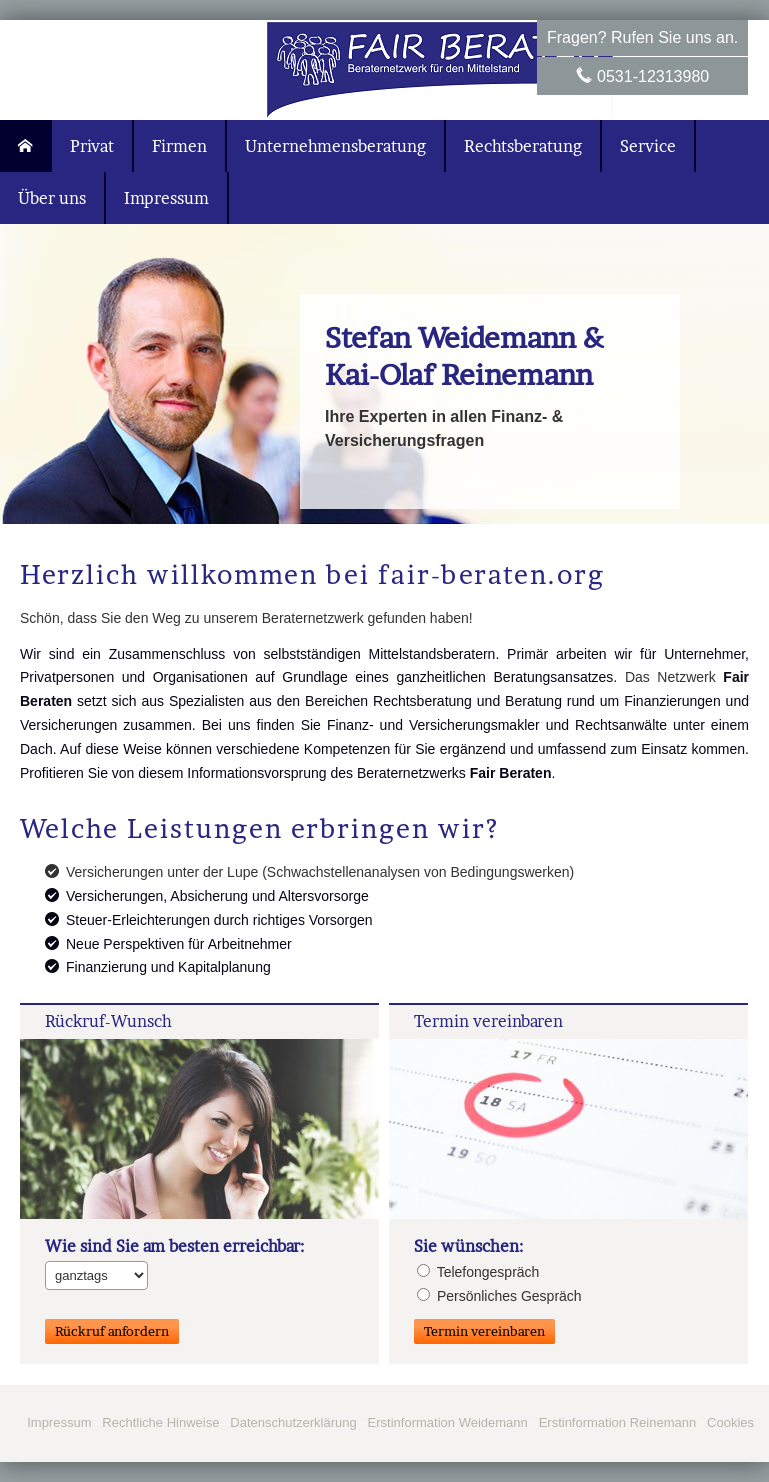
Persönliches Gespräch (499, 1296)
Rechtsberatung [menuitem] (523, 146)
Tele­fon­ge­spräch (478, 1272)
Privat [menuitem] (92, 146)
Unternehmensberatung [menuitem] (335, 146)
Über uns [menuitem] (52, 198)
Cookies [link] (730, 1422)
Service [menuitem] (648, 146)
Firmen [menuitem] (179, 146)
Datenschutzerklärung (293, 1422)
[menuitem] (26, 146)
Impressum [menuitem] (166, 198)
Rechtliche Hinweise (160, 1422)
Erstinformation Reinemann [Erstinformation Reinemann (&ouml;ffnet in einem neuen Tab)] (618, 1422)
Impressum (59, 1422)
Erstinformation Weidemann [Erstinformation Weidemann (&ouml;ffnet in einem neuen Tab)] (448, 1422)
